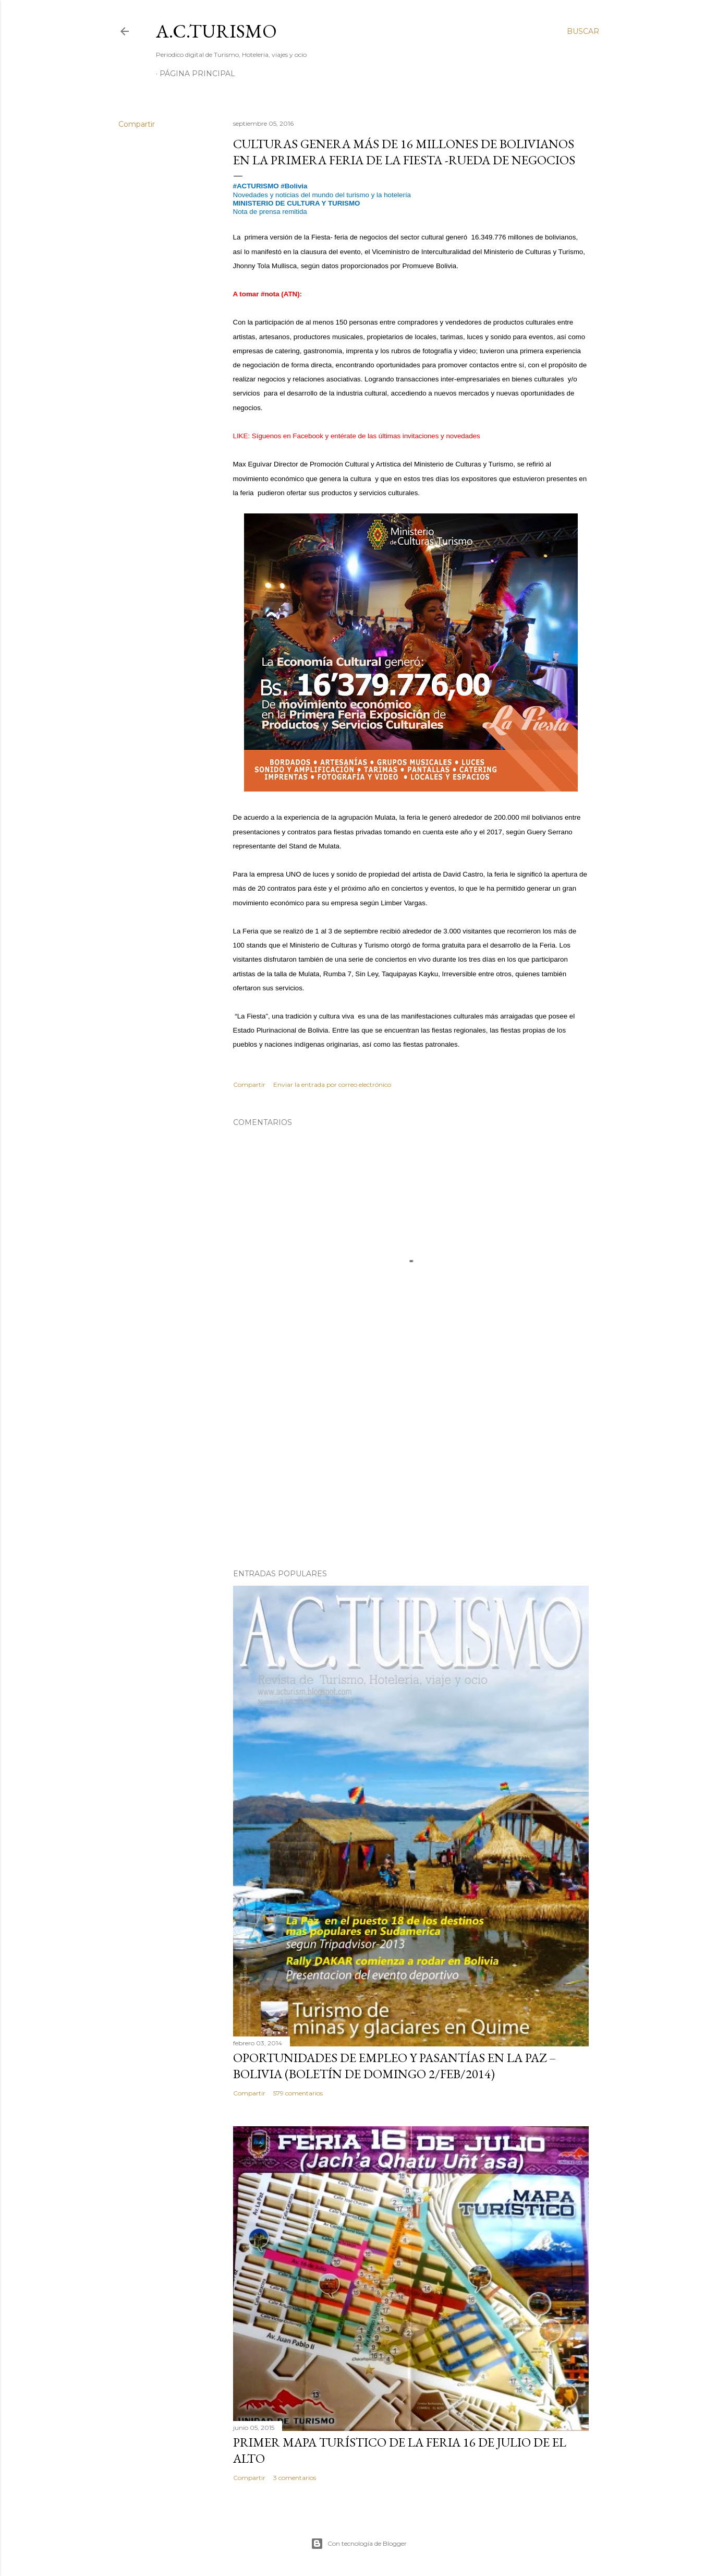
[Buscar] (583, 31)
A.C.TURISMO (216, 31)
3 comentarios (294, 2478)
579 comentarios (298, 2093)
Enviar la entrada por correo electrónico (332, 1084)
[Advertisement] (411, 1470)
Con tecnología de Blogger (359, 2543)
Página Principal (197, 73)
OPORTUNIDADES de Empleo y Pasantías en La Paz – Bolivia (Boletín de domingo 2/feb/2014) (394, 2066)
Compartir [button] (136, 124)
